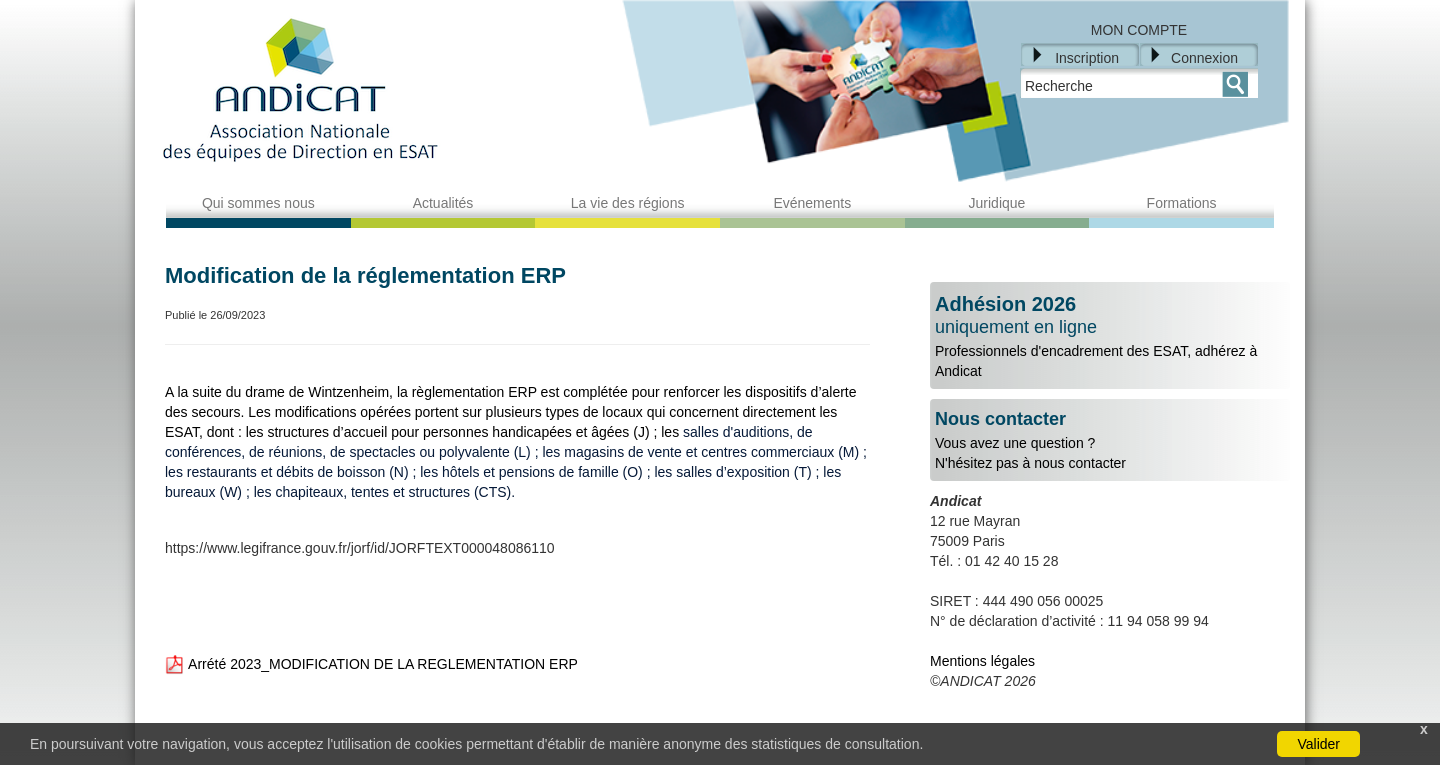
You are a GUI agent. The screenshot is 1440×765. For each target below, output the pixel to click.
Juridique (997, 203)
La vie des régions (628, 203)
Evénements (812, 203)
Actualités (443, 203)
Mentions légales (982, 661)
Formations (1182, 203)
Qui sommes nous (258, 203)
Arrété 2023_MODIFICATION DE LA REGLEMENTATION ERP (371, 664)
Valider (1318, 744)
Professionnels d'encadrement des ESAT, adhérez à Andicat (1110, 336)
